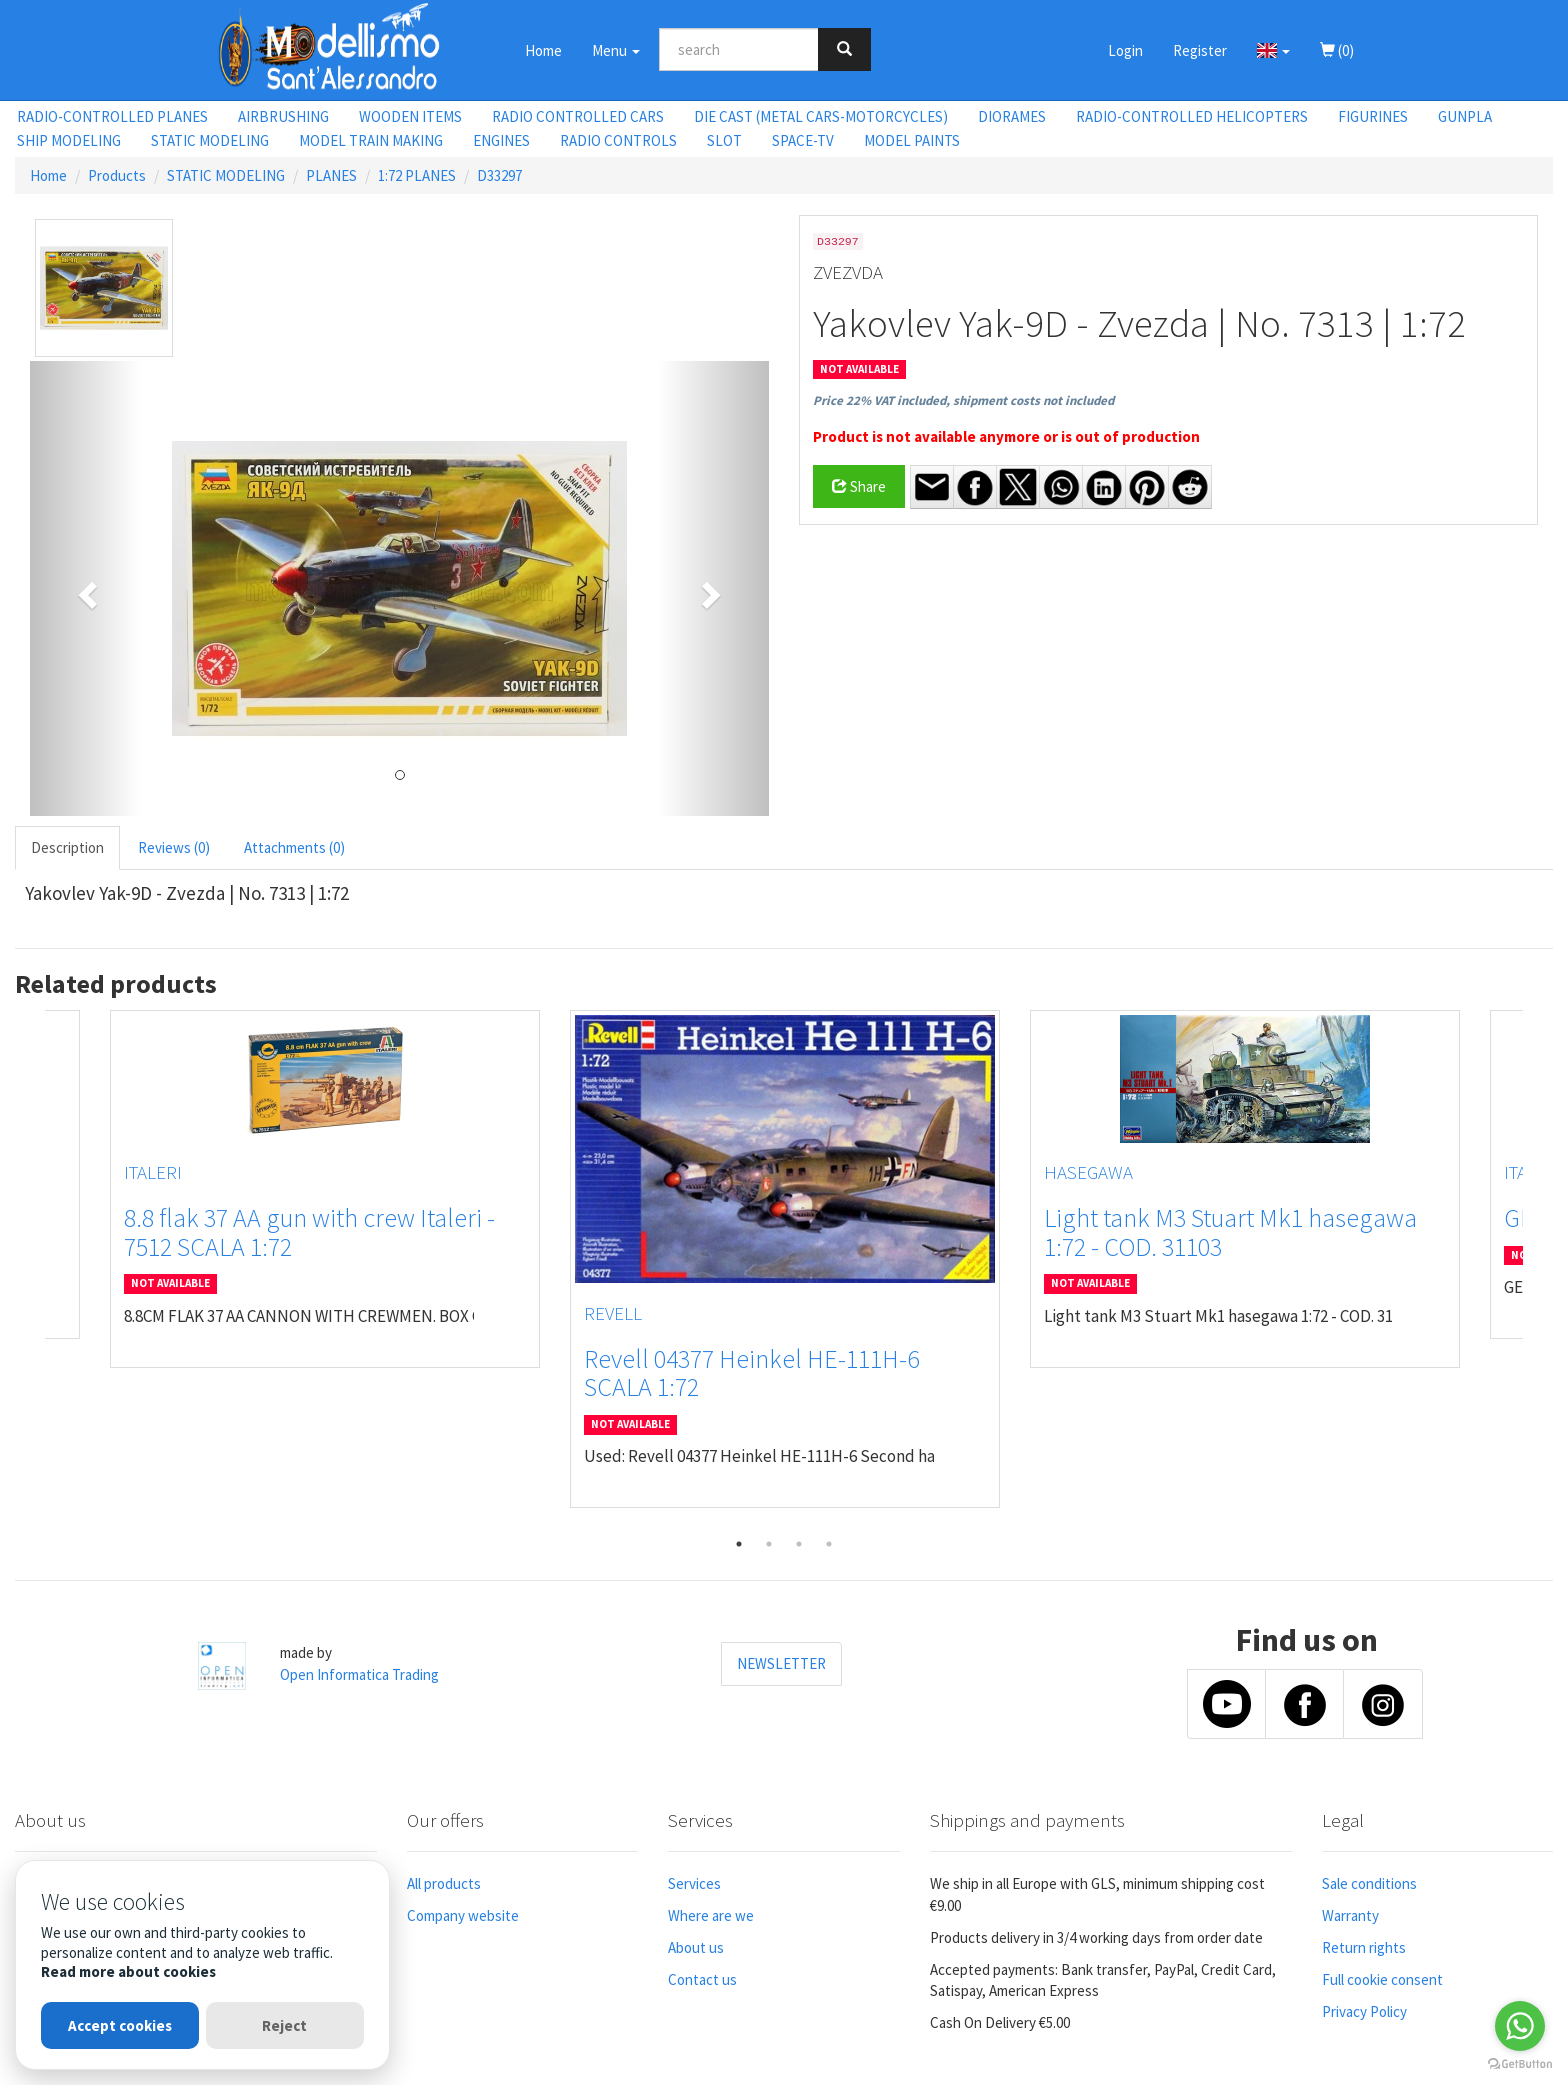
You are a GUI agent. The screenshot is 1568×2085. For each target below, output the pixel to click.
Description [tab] (67, 847)
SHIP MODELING (69, 140)
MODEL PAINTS (912, 140)
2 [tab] (769, 1544)
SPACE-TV (803, 140)
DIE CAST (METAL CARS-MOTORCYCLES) (821, 116)
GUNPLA (1465, 116)
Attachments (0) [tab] (294, 847)
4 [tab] (829, 1544)
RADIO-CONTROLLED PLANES (112, 116)
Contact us (702, 1979)
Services (694, 1883)
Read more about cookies (128, 1971)
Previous (30, 1269)
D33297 (499, 175)
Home (543, 50)
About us (696, 1947)
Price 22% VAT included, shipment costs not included (963, 400)
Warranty (1350, 1915)
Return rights (1364, 1947)
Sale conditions (1369, 1883)
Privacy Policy (1364, 2011)
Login (1125, 50)
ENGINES (501, 140)
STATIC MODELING (210, 140)
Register (1200, 50)
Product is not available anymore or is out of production (1006, 436)
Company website (463, 1915)
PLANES (331, 175)
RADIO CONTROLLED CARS (578, 116)
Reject (284, 2025)
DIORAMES (1012, 116)
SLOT (724, 140)
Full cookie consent (1382, 1979)
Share (859, 486)
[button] (1273, 50)
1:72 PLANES (417, 175)
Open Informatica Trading (359, 1674)
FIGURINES (1373, 116)
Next (1538, 1269)
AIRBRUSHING (283, 116)
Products (117, 175)
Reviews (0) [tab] (174, 847)
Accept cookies (120, 2025)
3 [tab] (799, 1544)
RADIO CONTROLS (618, 140)
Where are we (711, 1915)
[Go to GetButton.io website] (1520, 2064)
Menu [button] (616, 50)
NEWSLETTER (781, 1663)
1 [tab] (739, 1544)
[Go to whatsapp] (1520, 2026)
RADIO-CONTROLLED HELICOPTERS (1192, 116)
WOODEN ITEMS (410, 116)
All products (444, 1883)
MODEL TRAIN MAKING (371, 140)
